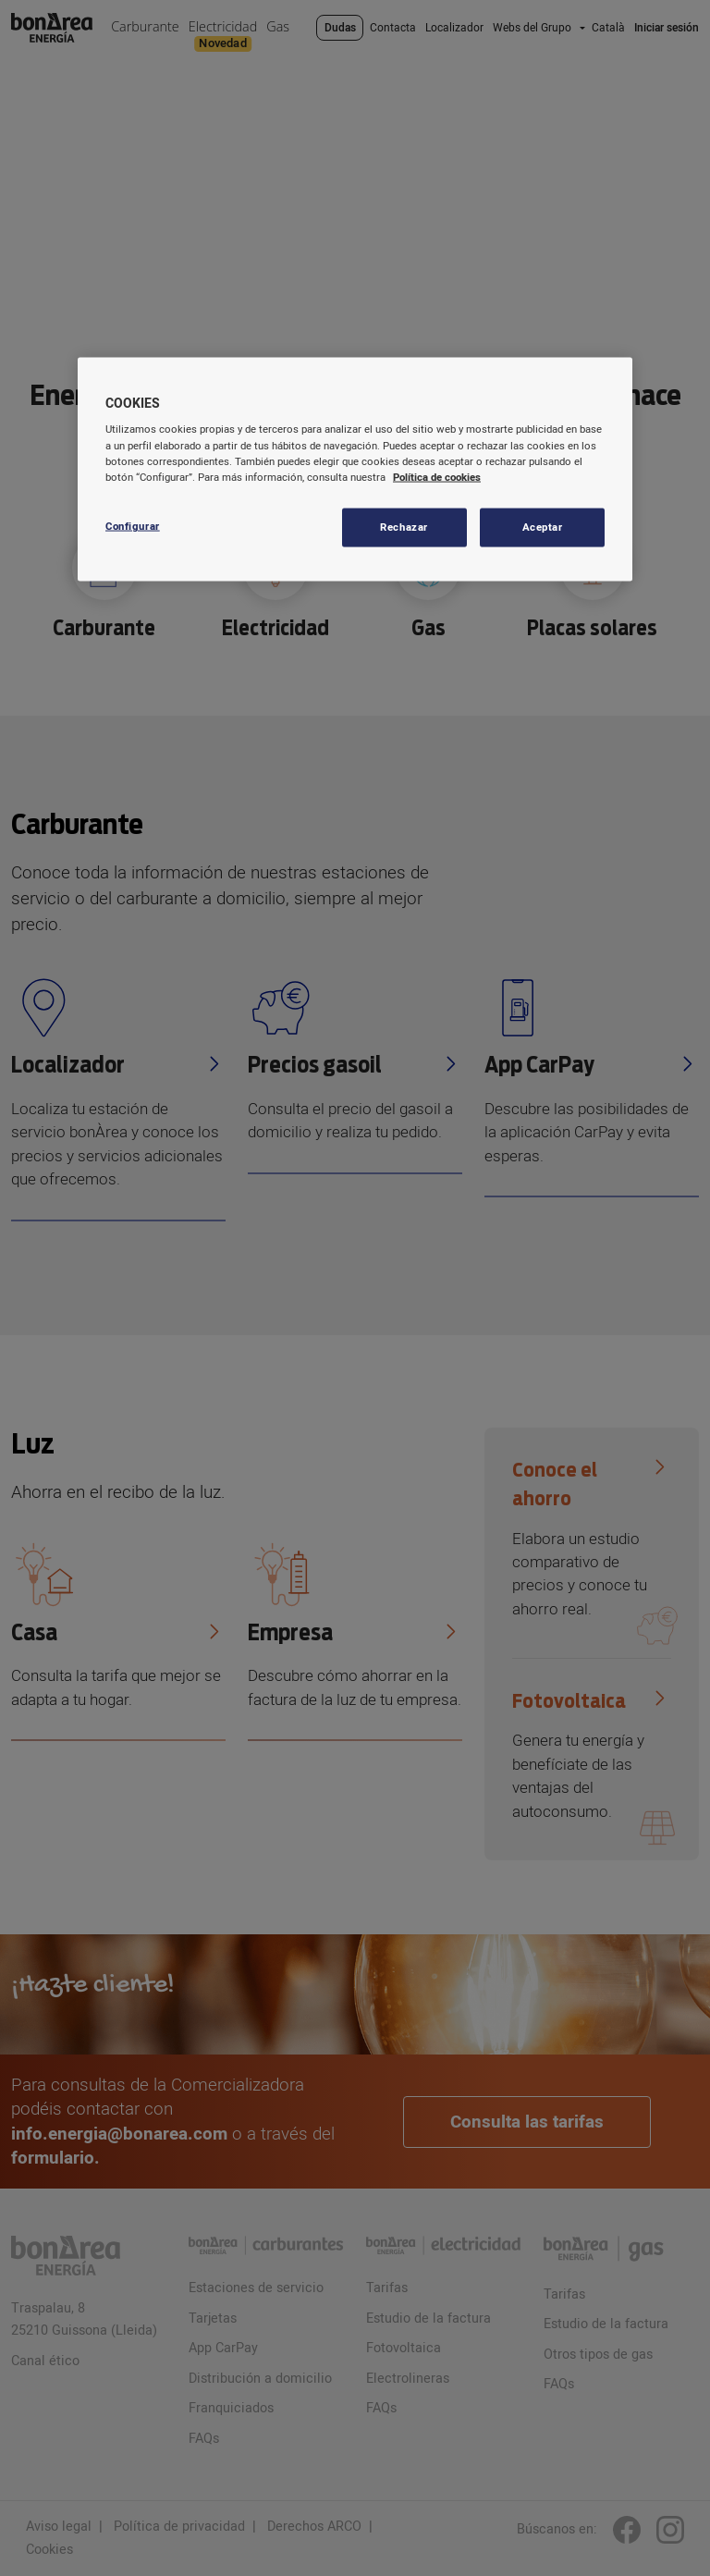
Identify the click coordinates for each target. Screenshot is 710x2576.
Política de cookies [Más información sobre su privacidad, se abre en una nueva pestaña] (437, 477)
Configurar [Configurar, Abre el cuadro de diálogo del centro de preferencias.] (132, 526)
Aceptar (542, 526)
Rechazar (404, 526)
